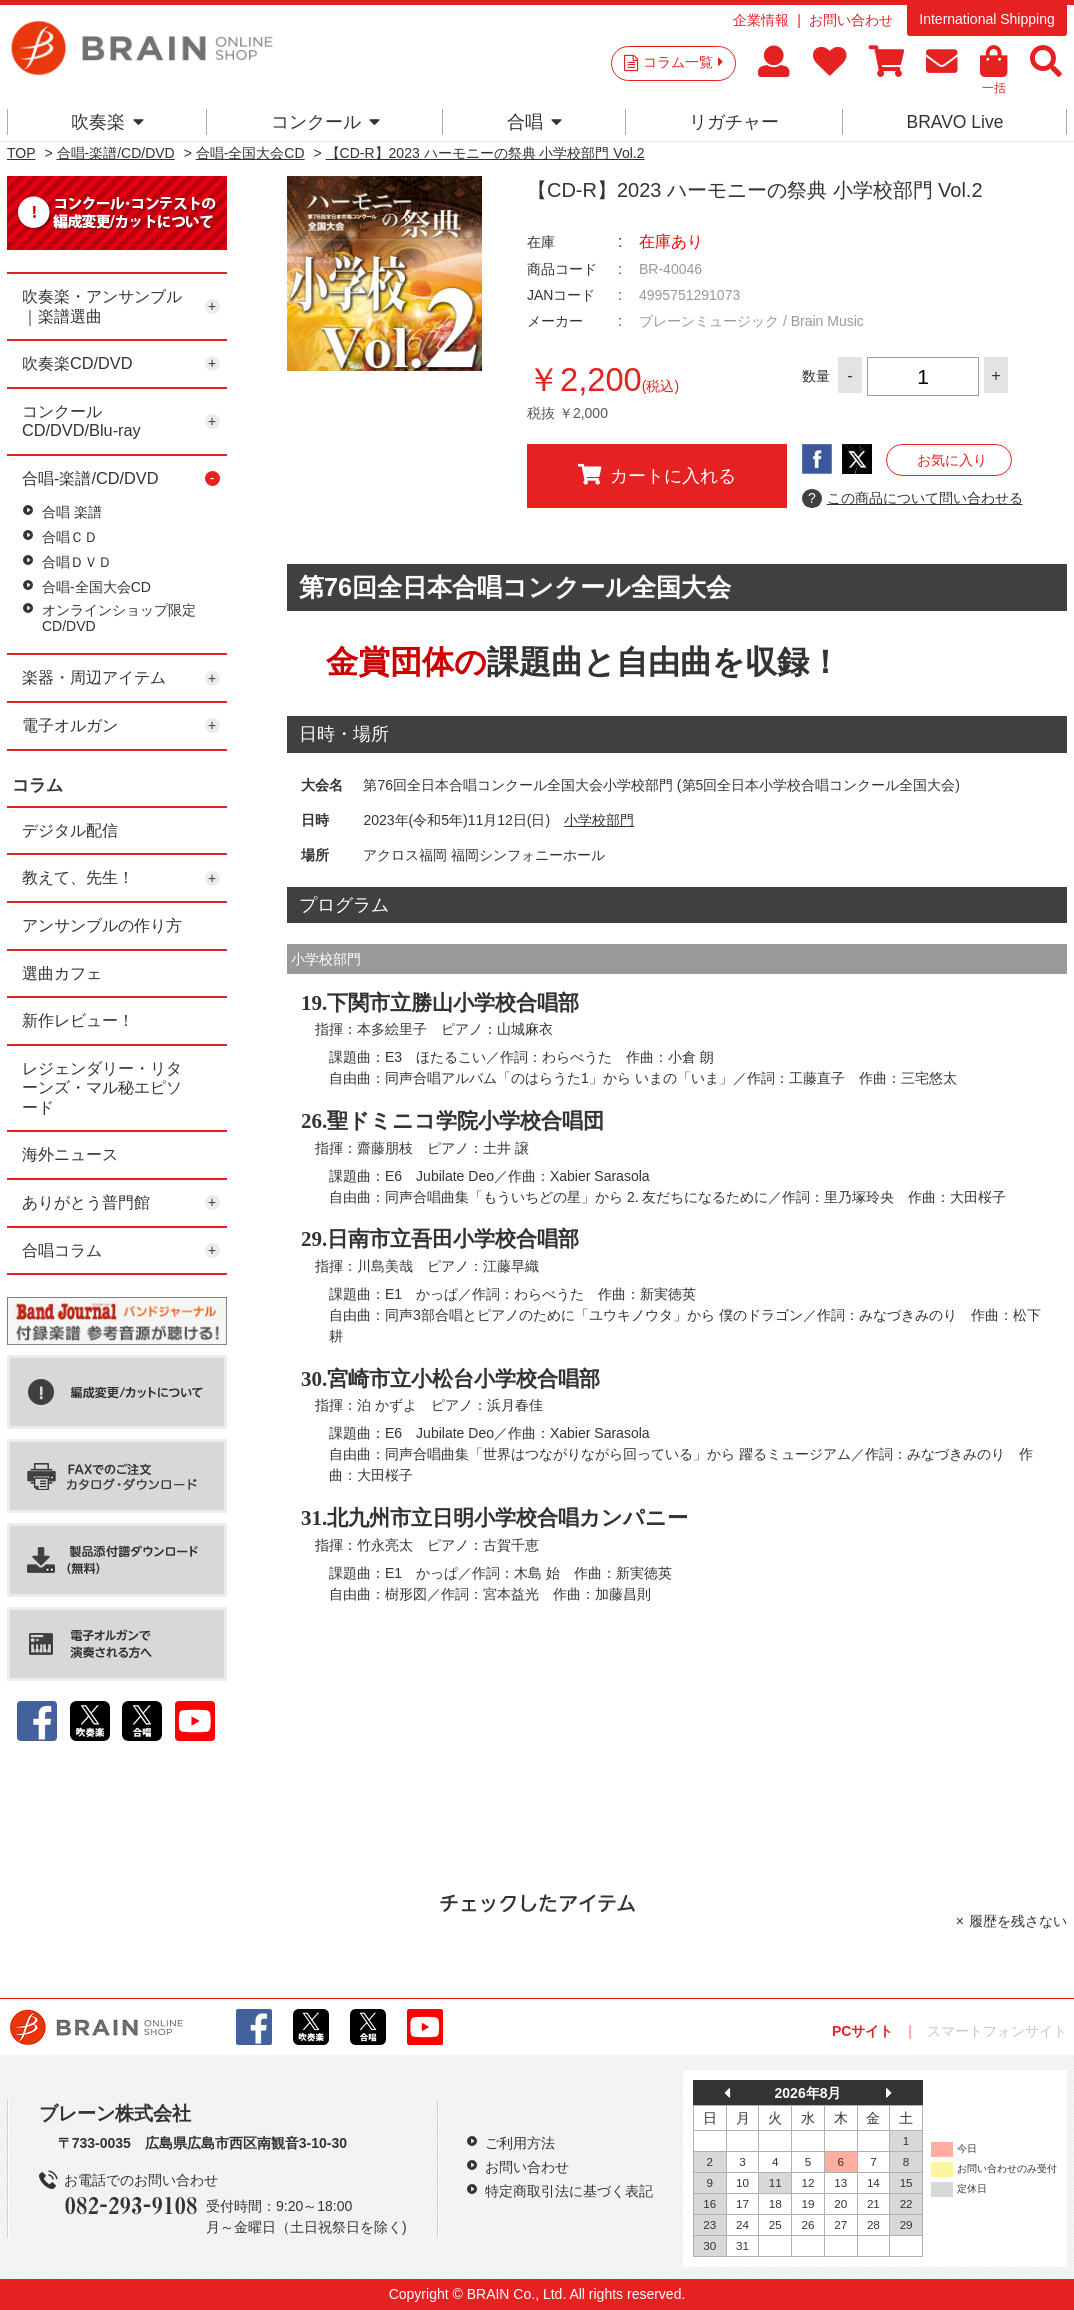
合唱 (534, 122)
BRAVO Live (954, 122)
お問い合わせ (851, 20)
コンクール (325, 122)
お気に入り (952, 460)
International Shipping (986, 19)
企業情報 (761, 20)
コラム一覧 (683, 62)
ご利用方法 (520, 2143)
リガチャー (734, 122)
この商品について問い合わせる (912, 499)
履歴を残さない (1018, 1921)
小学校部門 (599, 820)
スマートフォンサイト (997, 2031)
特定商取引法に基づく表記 (569, 2191)
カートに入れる (657, 475)
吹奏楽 (107, 122)
